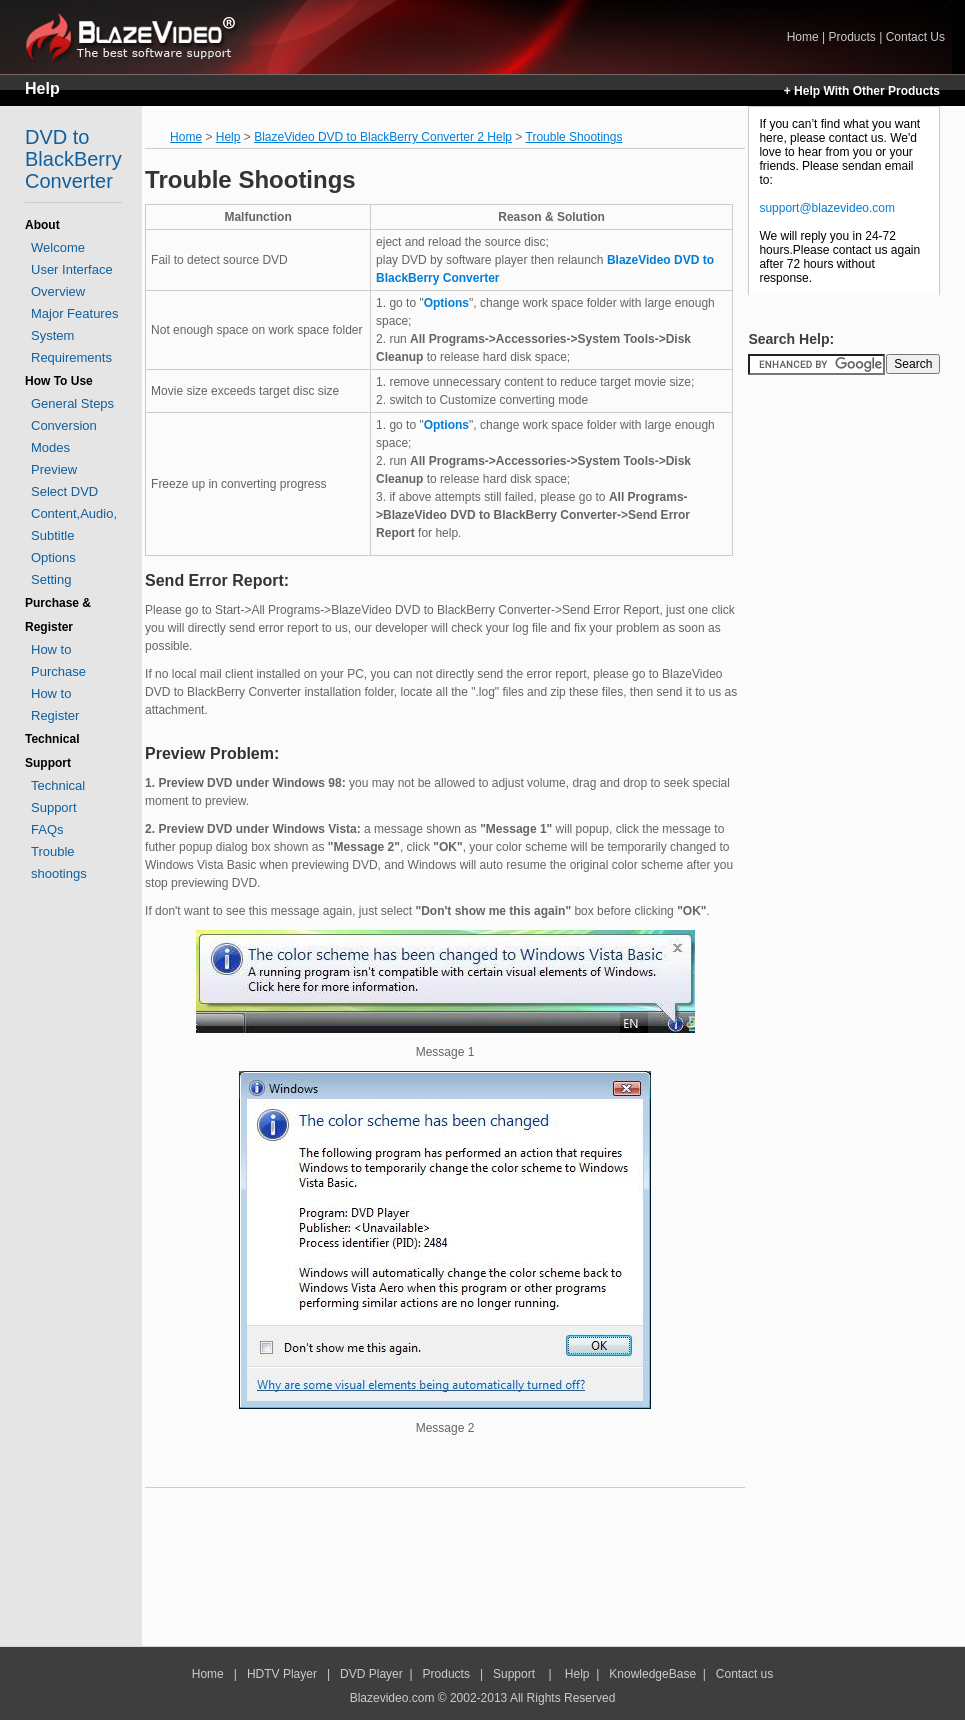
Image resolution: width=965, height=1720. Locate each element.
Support (514, 1674)
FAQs (47, 829)
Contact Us (915, 37)
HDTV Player (280, 1674)
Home (138, 36)
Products (851, 37)
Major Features (74, 313)
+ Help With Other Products (862, 91)
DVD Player (371, 1674)
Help (42, 88)
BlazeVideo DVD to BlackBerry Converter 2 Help (383, 137)
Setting (51, 579)
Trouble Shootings (574, 137)
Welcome (58, 247)
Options (53, 557)
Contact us (744, 1674)
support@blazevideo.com (827, 208)
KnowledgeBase (652, 1674)
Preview (54, 469)
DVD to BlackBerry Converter (73, 159)
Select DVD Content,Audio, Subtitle (74, 513)
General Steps (72, 403)
